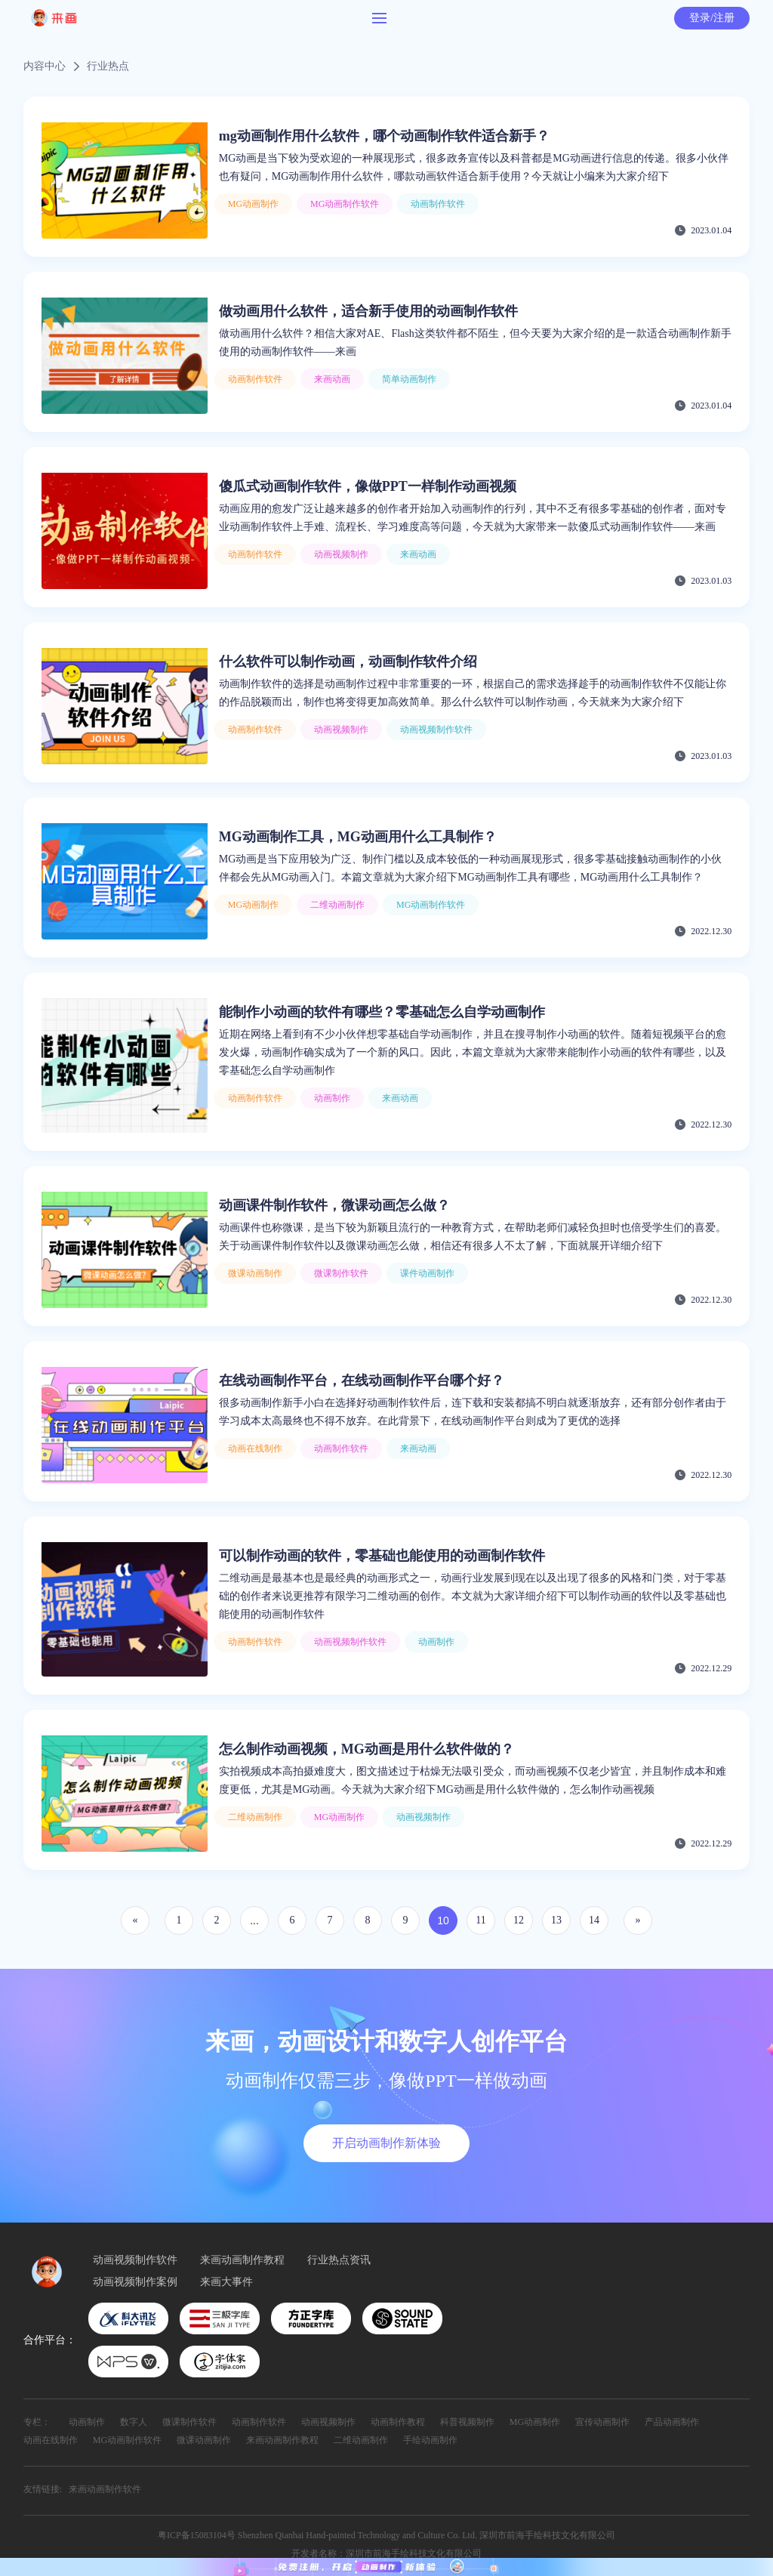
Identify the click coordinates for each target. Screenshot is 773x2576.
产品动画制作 (672, 2422)
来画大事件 (226, 2282)
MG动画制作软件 (127, 2440)
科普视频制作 (467, 2422)
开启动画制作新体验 (386, 2142)
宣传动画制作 (602, 2422)
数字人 (133, 2422)
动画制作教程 (398, 2422)
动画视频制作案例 (135, 2282)
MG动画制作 (535, 2422)
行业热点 (108, 66)
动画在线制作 (50, 2440)
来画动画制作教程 (242, 2260)
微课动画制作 (204, 2440)
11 (480, 1920)
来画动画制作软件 (105, 2489)
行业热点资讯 (339, 2260)
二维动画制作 (361, 2440)
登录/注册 (712, 17)
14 (594, 1920)
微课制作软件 (189, 2422)
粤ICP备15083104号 (197, 2535)
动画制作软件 (259, 2422)
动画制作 (87, 2422)
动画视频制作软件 (135, 2260)
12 (518, 1920)
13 (556, 1920)
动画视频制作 (328, 2422)
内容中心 (44, 66)
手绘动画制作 (430, 2440)
